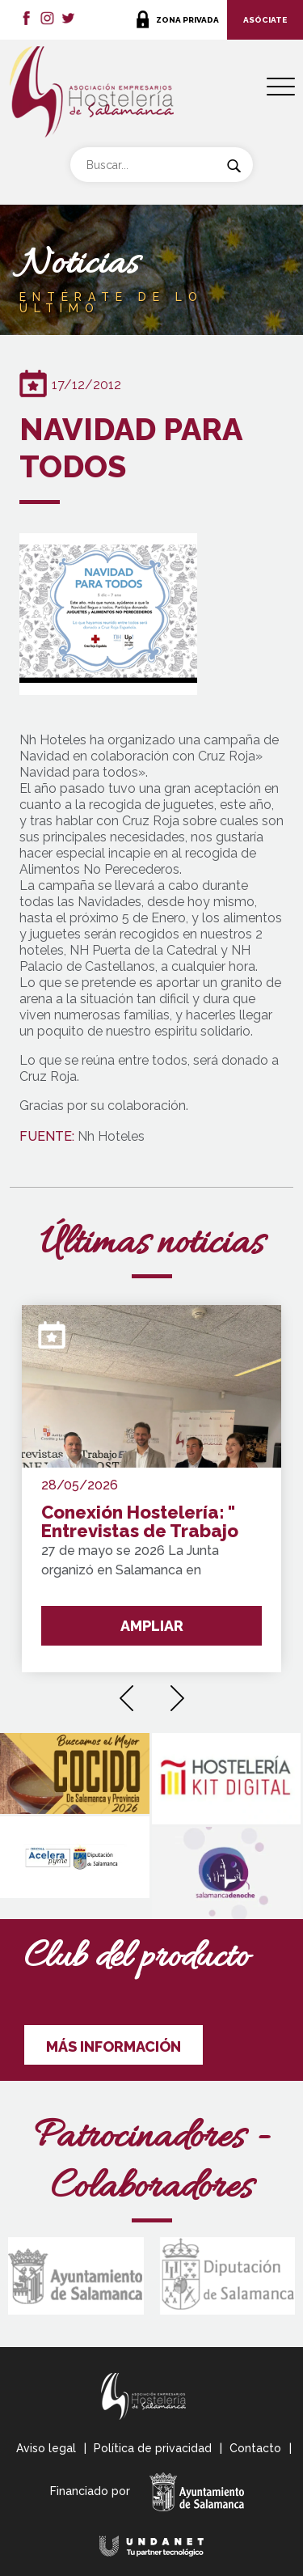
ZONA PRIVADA (187, 19)
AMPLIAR (151, 1625)
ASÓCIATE (265, 19)
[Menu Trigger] (281, 87)
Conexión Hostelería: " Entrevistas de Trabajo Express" (139, 1522)
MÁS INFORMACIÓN (113, 2046)
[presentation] (126, 1692)
